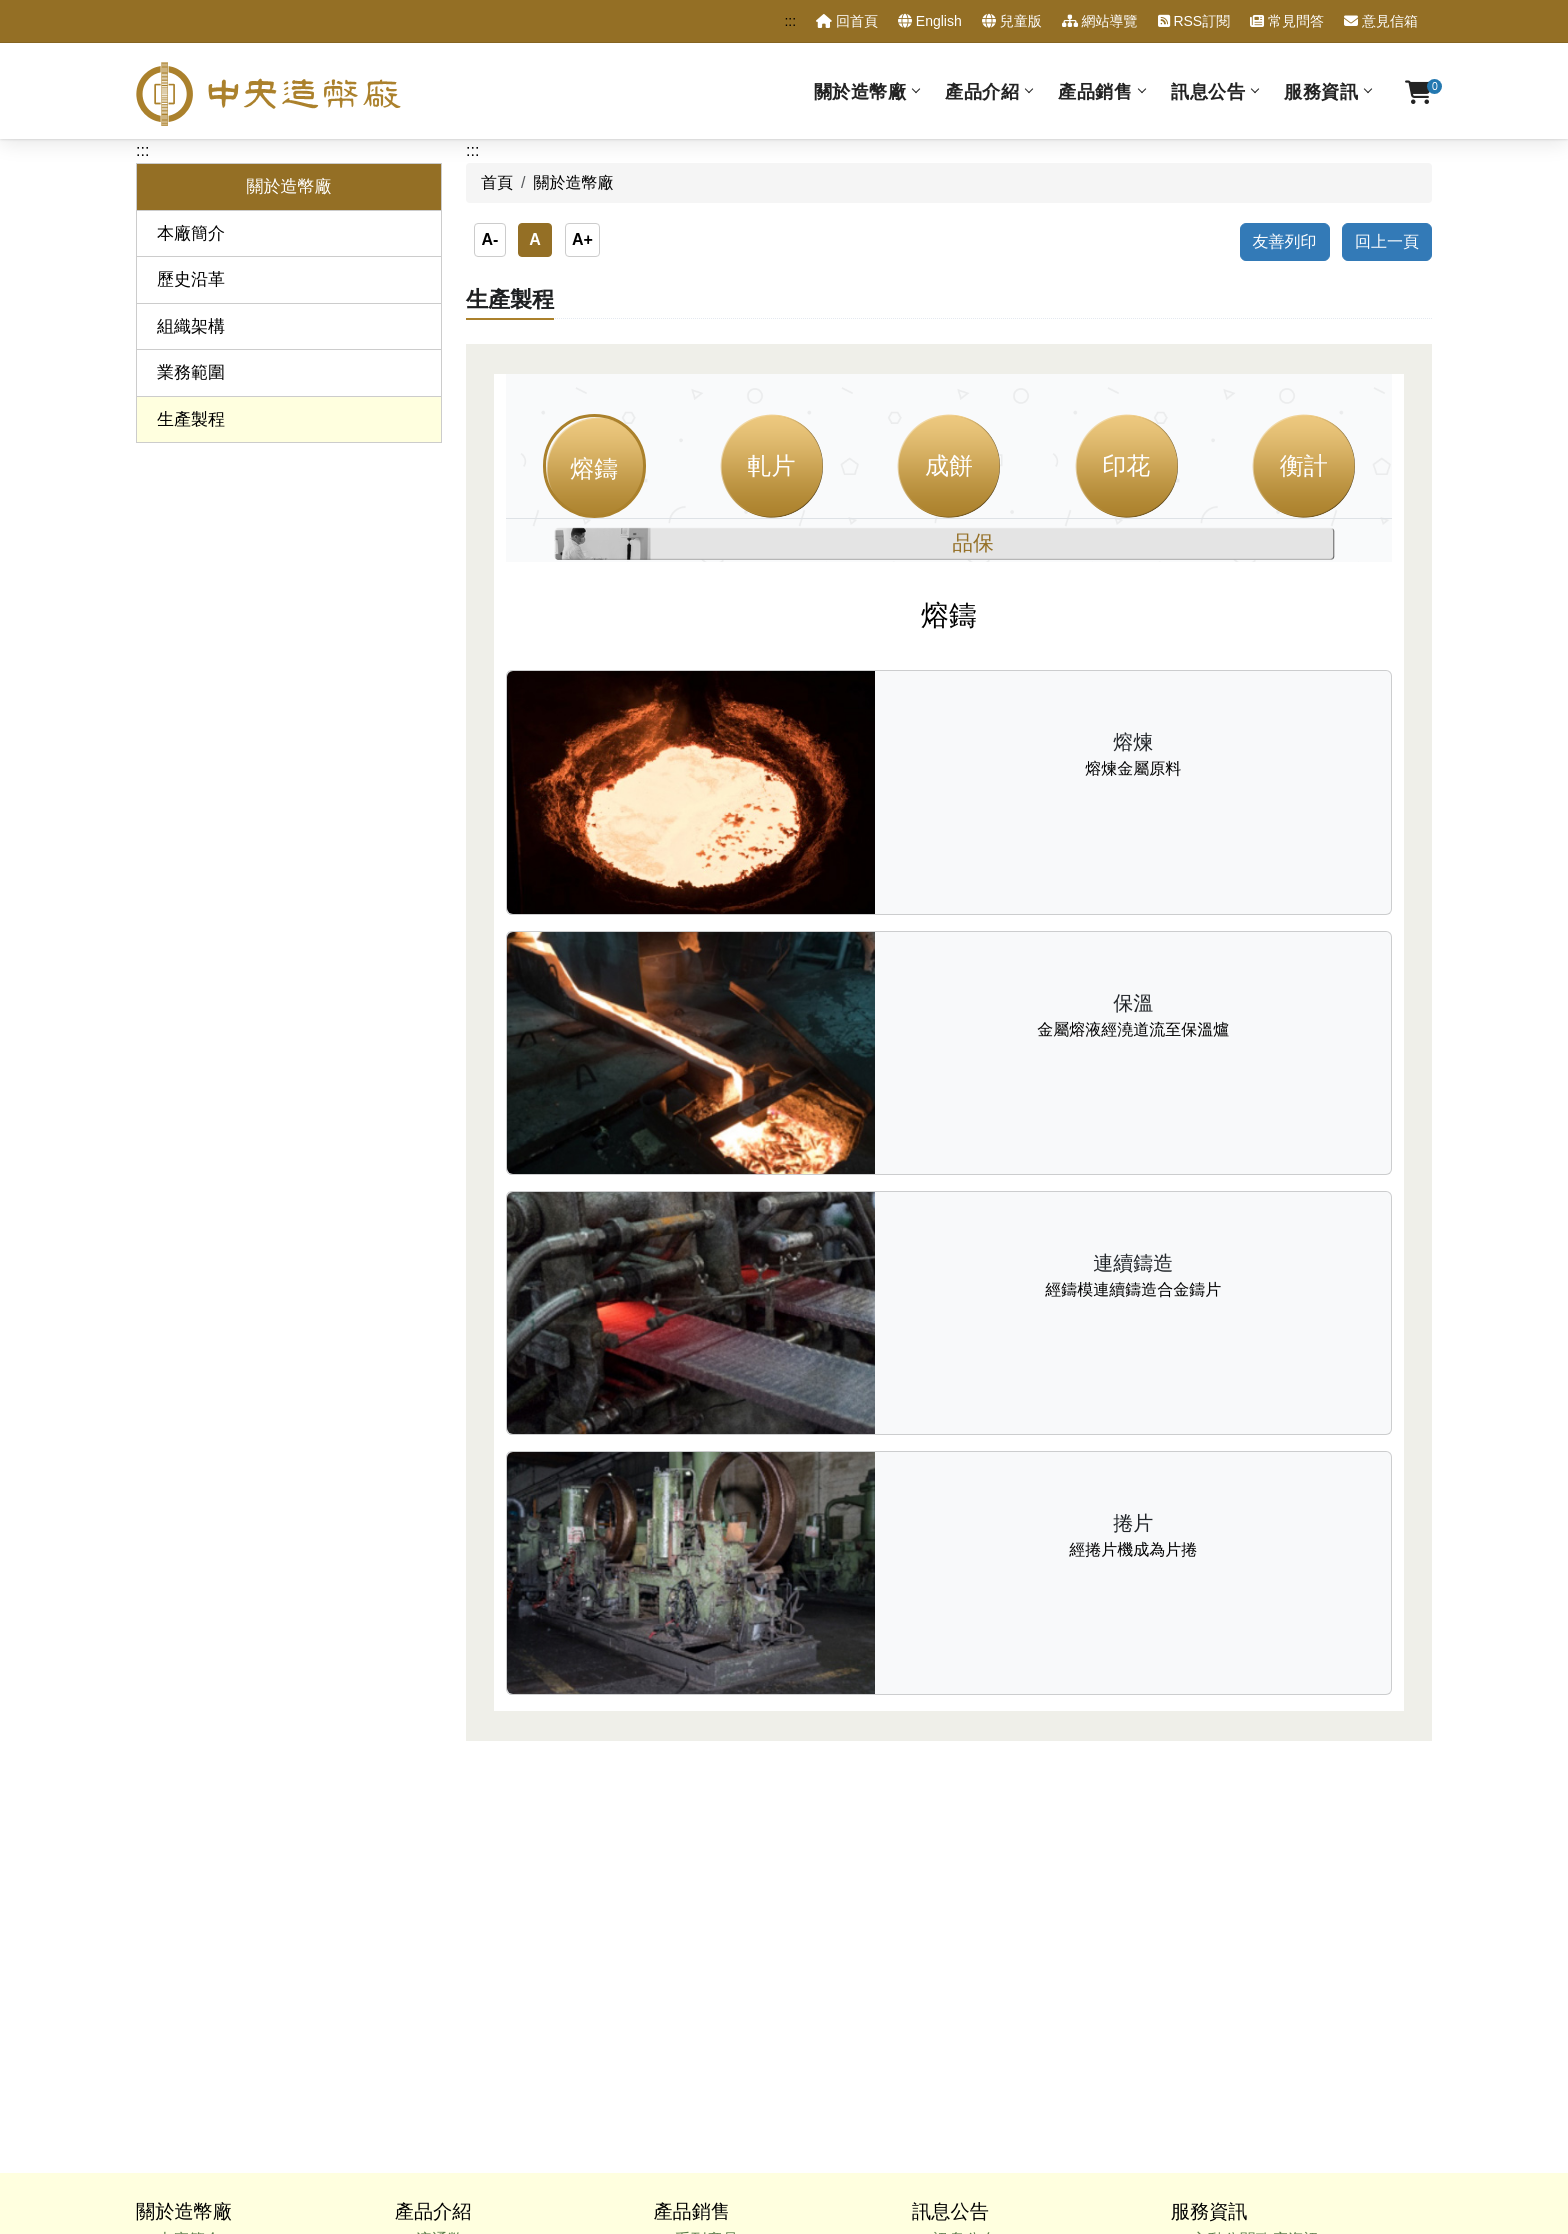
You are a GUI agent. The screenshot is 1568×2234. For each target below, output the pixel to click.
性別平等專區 (1240, 1887)
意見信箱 (1381, 21)
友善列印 (1285, 241)
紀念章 (440, 1860)
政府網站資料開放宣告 (1049, 2097)
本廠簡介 (191, 233)
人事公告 (965, 1860)
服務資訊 (1321, 91)
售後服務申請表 (1248, 1940)
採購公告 (965, 1887)
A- (489, 239)
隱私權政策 (809, 2097)
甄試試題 (1224, 1860)
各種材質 (706, 1833)
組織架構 (191, 326)
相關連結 (1224, 1993)
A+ (582, 239)
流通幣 (440, 1807)
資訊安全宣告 (909, 2097)
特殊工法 (706, 1913)
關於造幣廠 (860, 91)
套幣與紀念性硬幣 (480, 1833)
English (930, 21)
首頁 (497, 182)
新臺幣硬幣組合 (472, 1887)
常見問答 (1287, 21)
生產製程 (191, 419)
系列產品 (706, 1807)
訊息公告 (1208, 91)
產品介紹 (982, 91)
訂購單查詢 (1232, 1913)
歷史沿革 (191, 279)
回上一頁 (1387, 241)
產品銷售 (1095, 91)
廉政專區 (1224, 1833)
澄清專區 (965, 1833)
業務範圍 (191, 372)
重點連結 (1224, 1966)
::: (790, 21)
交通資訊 (1224, 2020)
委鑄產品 (448, 1913)
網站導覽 (1100, 21)
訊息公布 (965, 1807)
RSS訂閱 (1194, 21)
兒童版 (1012, 21)
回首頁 (847, 21)
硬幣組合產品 (722, 1860)
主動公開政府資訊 (1256, 1807)
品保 (973, 542)
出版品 (440, 1940)
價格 (690, 1887)
